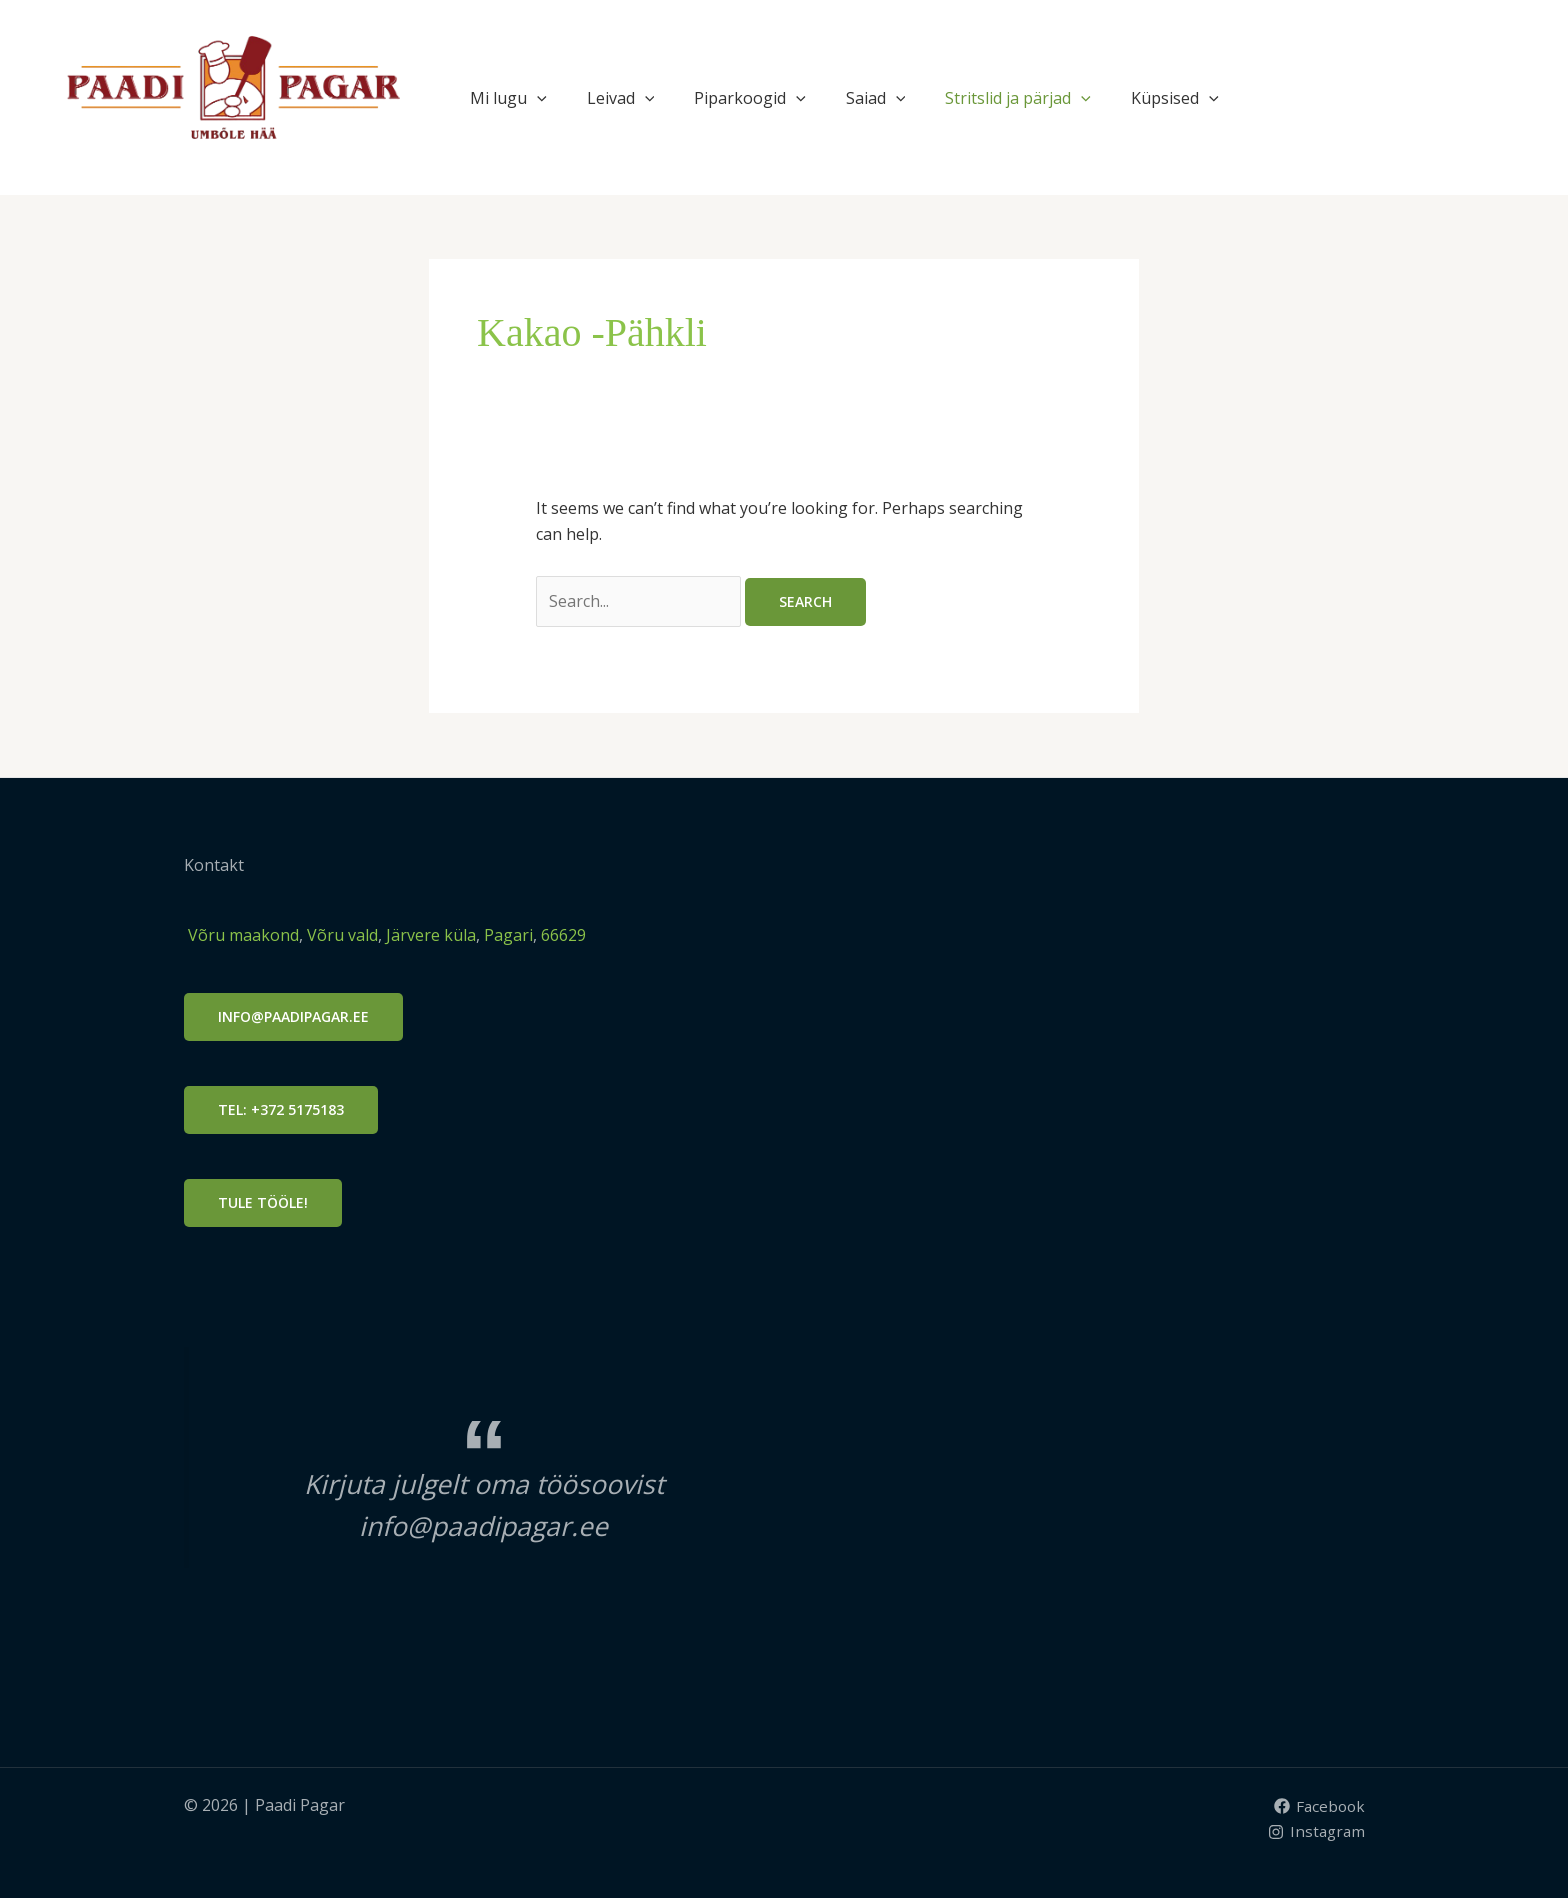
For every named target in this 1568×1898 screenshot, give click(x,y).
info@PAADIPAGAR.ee (293, 1016)
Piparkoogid (750, 98)
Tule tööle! (263, 1202)
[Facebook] (1318, 1806)
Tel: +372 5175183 (281, 1109)
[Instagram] (1315, 1832)
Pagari (508, 935)
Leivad (621, 98)
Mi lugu (508, 98)
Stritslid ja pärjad (1018, 98)
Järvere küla (429, 935)
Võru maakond (241, 935)
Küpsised (1175, 98)
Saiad (876, 98)
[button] (537, 98)
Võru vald (342, 935)
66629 (563, 935)
